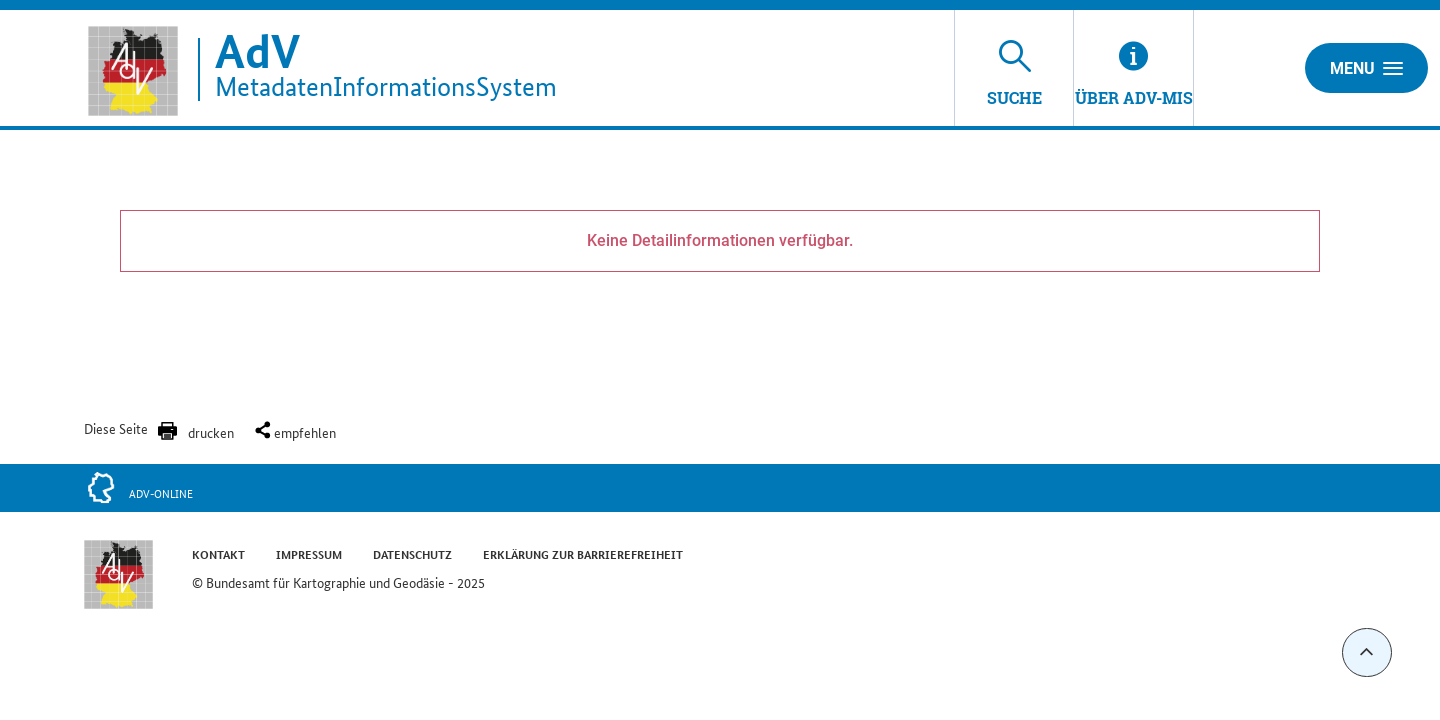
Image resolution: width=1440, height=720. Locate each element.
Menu (1366, 68)
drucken (211, 432)
